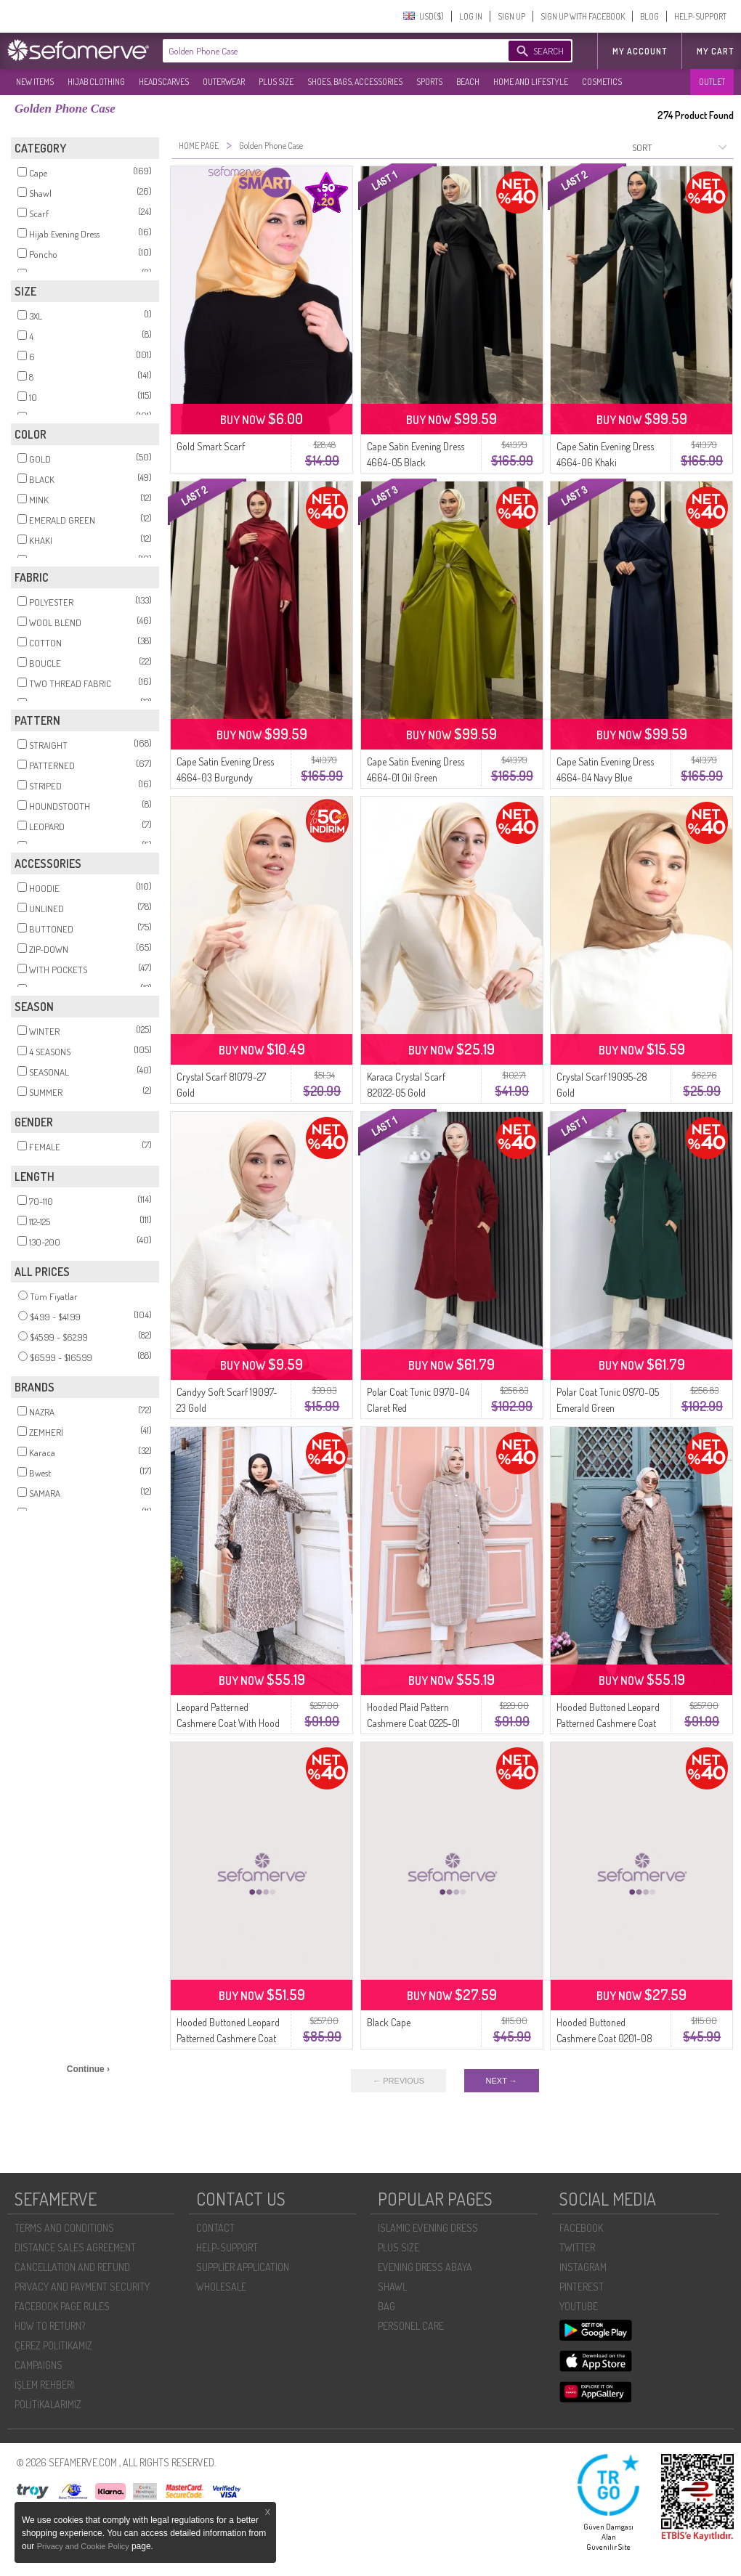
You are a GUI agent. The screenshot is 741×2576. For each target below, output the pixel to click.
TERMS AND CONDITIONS (64, 2228)
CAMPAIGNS (38, 2365)
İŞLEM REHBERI (44, 2384)
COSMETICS (602, 81)
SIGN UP (511, 16)
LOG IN (470, 16)
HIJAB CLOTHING (96, 81)
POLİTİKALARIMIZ (48, 2404)
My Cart (715, 51)
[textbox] (321, 50)
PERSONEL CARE (411, 2326)
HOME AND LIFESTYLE (530, 81)
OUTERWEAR (224, 81)
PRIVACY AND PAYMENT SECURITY (82, 2286)
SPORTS (429, 81)
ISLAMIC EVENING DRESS (428, 2228)
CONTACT (215, 2228)
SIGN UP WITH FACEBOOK (582, 16)
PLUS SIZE (276, 81)
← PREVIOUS (398, 2080)
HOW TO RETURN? (50, 2326)
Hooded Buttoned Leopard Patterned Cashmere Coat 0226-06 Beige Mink (228, 2038)
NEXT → (501, 2080)
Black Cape (388, 2022)
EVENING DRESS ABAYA (425, 2267)
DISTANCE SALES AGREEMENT (75, 2247)
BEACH (467, 81)
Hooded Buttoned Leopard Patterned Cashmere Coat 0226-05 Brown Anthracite (609, 1723)
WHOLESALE (221, 2286)
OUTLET (712, 81)
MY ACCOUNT (639, 51)
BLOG (649, 16)
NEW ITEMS (35, 81)
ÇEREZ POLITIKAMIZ (53, 2345)
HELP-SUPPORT (700, 16)
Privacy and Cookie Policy (84, 2546)
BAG (386, 2306)
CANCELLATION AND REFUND (72, 2267)
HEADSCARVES (164, 81)
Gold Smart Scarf (211, 446)
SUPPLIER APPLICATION (242, 2267)
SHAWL (392, 2286)
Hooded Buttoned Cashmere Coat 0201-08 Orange (604, 2038)
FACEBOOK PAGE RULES (62, 2306)
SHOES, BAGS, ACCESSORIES (354, 81)
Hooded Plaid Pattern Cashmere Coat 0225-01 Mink (413, 1723)
